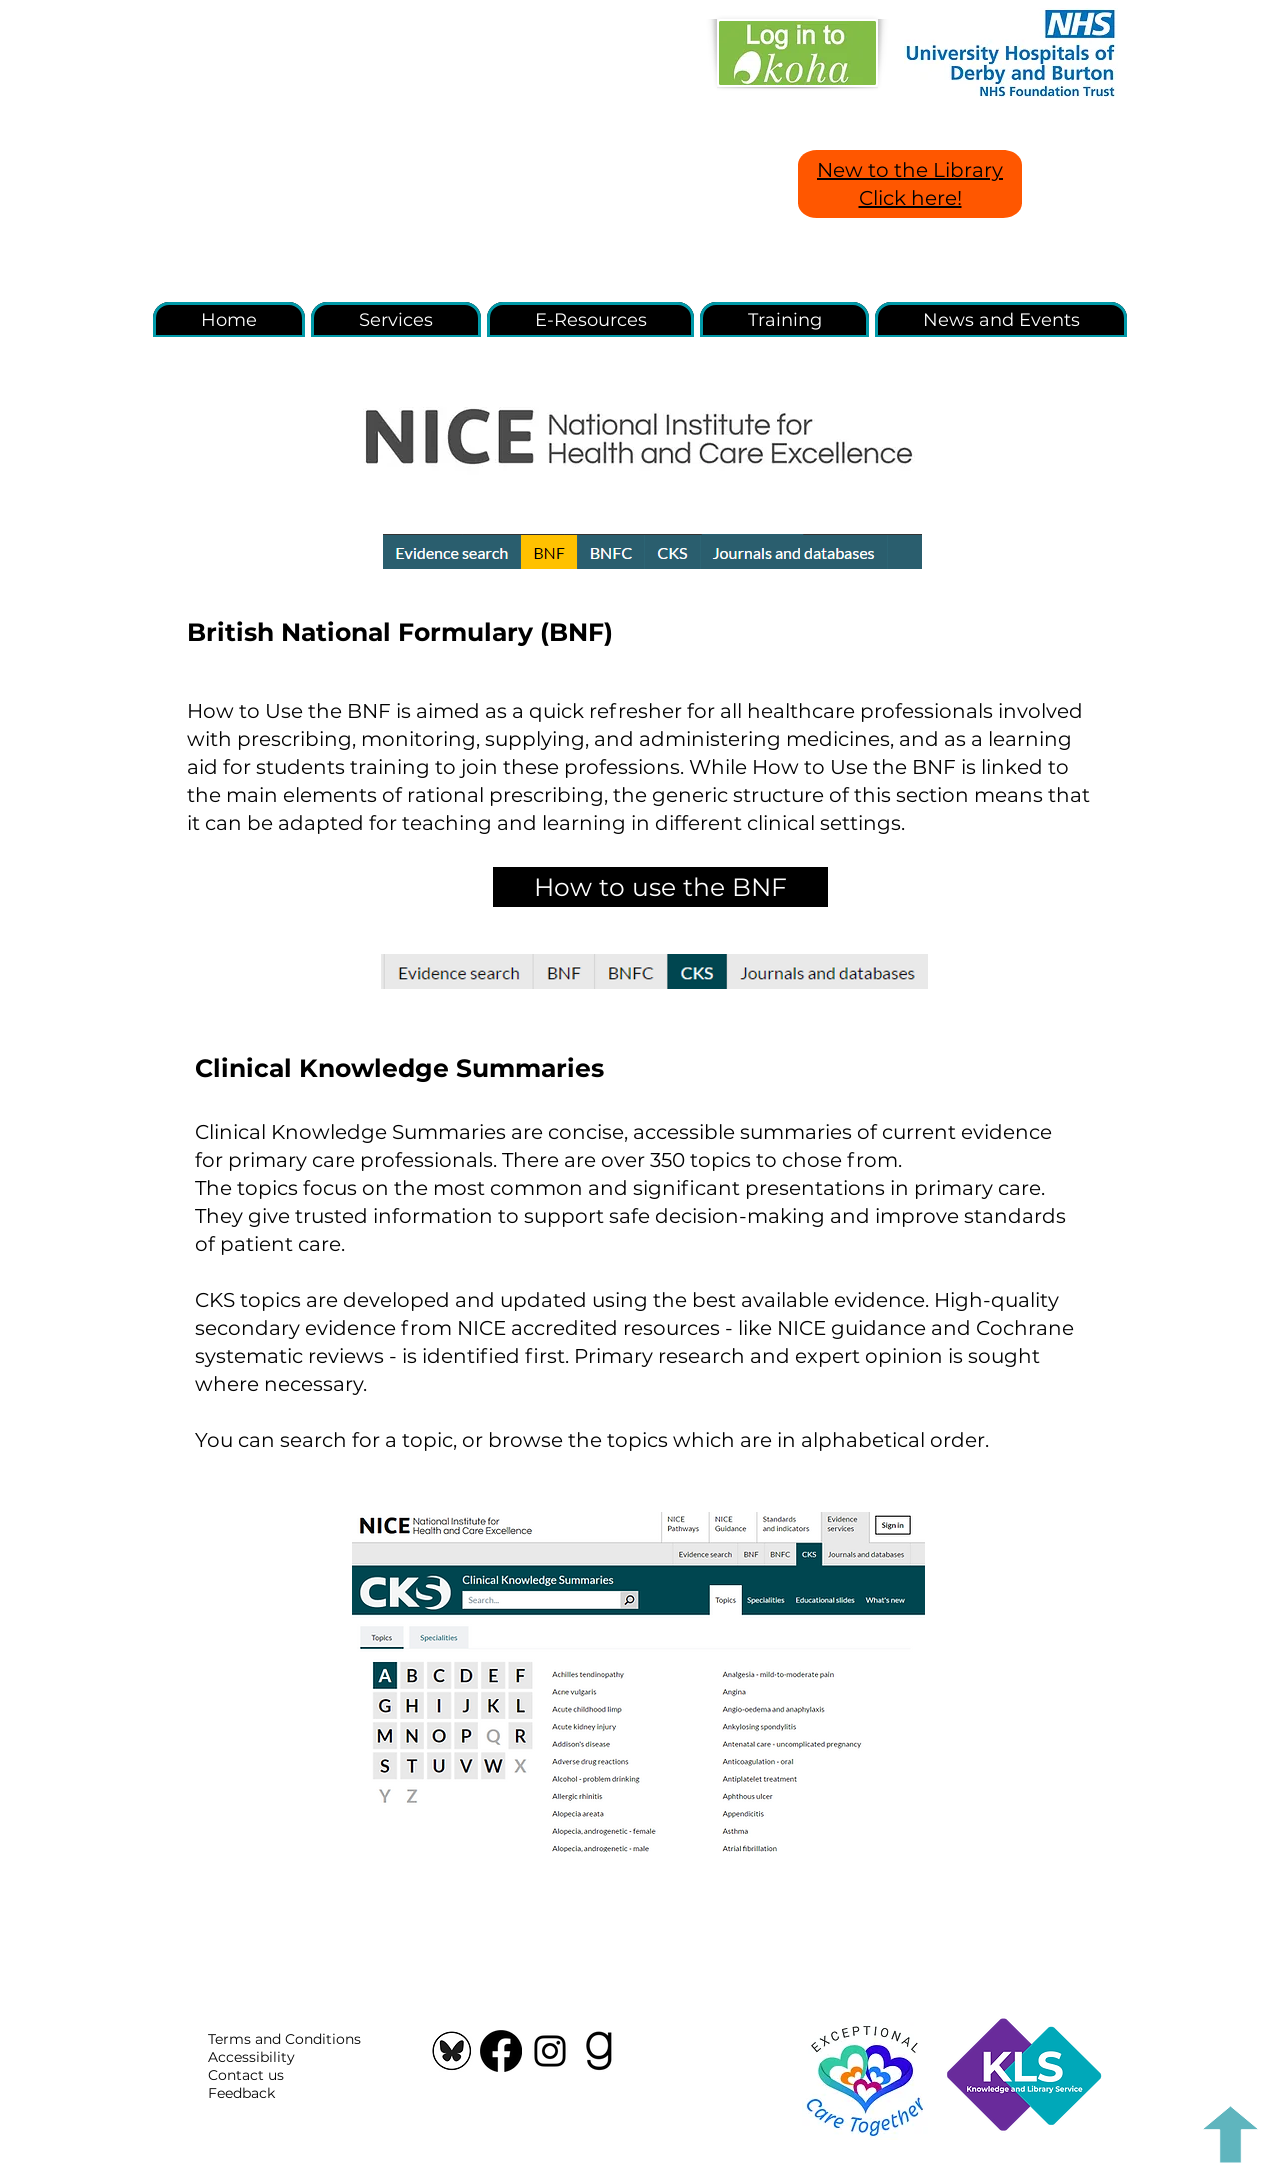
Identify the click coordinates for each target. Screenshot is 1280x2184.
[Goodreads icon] (599, 2051)
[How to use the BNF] (660, 887)
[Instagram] (550, 2051)
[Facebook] (501, 2051)
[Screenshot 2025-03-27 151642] (452, 2051)
